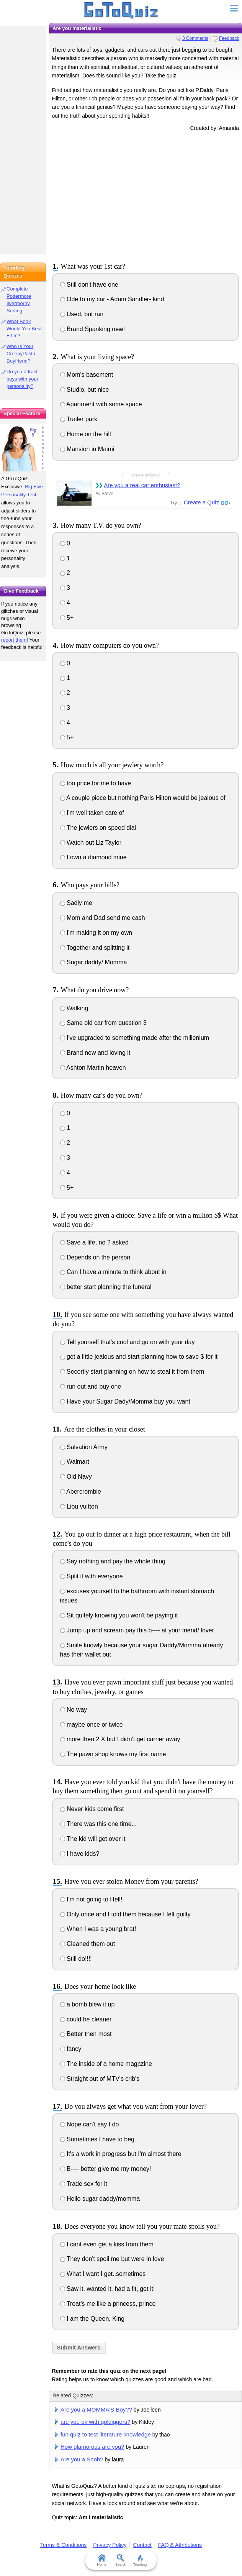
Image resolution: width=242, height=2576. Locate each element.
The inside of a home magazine (106, 2063)
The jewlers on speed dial (98, 827)
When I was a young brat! (98, 1929)
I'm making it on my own (96, 932)
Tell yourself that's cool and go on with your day (127, 1342)
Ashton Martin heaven (93, 1067)
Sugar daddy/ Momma (93, 962)
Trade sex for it (83, 2183)
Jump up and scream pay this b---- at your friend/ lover (137, 1630)
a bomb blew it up (87, 2004)
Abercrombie (80, 1491)
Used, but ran (82, 314)
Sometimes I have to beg (97, 2139)
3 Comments (195, 38)
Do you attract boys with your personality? (22, 379)
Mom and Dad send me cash (102, 917)
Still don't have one (89, 284)
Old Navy (76, 1476)
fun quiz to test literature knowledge (105, 2434)
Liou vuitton (79, 1506)
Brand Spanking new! (92, 329)
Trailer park (78, 419)
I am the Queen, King (92, 2318)
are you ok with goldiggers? (95, 2421)
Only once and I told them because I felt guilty (125, 1914)
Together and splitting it (95, 947)
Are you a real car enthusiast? (142, 485)
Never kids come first (92, 1809)
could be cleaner (86, 2019)
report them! (14, 640)
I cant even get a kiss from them (107, 2244)
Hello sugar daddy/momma (100, 2198)
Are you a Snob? (81, 2459)
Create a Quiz (201, 502)
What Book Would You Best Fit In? (24, 329)
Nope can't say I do (89, 2124)
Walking (74, 1008)
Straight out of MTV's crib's (100, 2078)
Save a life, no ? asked (94, 1242)
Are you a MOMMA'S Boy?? (96, 2409)
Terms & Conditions (63, 2545)
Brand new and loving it (95, 1052)
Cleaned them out (87, 1944)
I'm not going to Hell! (91, 1899)
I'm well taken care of (92, 812)
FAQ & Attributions (180, 2545)
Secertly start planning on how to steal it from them (132, 1371)
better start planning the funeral (106, 1287)
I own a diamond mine (93, 857)
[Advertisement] (145, 195)
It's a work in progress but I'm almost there (121, 2154)
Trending (140, 2560)
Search (121, 2560)
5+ (67, 617)
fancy (71, 2049)
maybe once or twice (91, 1724)
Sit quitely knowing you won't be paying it (119, 1615)
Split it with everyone (91, 1576)
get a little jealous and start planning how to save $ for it (138, 1356)
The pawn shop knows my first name (113, 1754)
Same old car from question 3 (103, 1023)
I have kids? (80, 1853)
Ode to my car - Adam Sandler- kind (112, 299)
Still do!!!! (76, 1958)
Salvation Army (84, 1447)
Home (101, 2560)
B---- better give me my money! (105, 2169)
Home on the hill (85, 434)
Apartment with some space (101, 404)
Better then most (86, 2034)
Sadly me (76, 903)
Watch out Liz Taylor (91, 842)
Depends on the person (95, 1257)
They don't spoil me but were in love (112, 2259)
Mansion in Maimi (87, 449)
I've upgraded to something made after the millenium (134, 1037)
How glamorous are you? (92, 2446)
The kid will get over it (93, 1839)
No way (73, 1709)
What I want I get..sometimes (103, 2274)
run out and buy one (90, 1386)
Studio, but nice (84, 389)
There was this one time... (98, 1824)
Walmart (74, 1461)
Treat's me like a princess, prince (108, 2303)
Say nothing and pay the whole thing (112, 1561)
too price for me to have (95, 783)
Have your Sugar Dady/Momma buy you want (125, 1401)
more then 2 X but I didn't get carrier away (120, 1739)
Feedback (229, 38)
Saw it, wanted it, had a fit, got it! (107, 2288)
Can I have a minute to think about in (113, 1272)
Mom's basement (86, 374)
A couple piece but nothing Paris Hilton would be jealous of (143, 798)
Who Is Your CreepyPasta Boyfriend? (21, 353)
